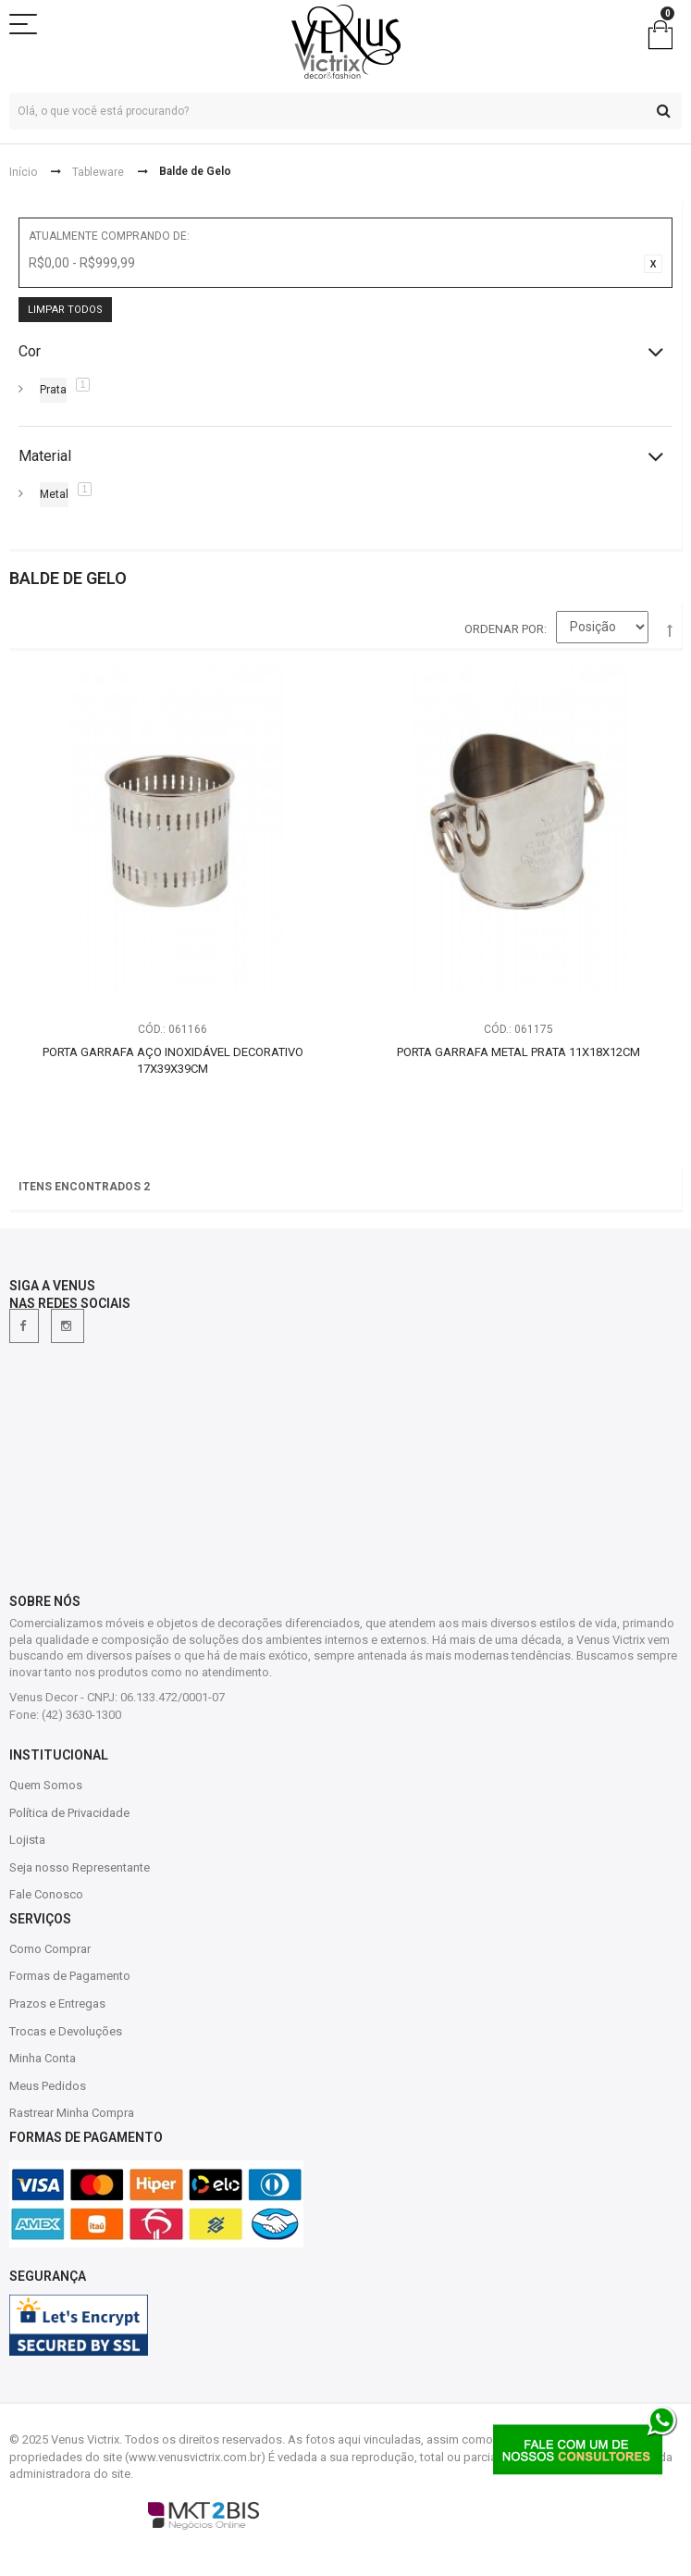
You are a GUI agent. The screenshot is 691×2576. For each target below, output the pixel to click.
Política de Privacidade (69, 1813)
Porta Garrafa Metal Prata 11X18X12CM (518, 1052)
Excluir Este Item (653, 264)
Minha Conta (42, 2058)
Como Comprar (50, 1949)
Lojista (27, 1840)
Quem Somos (45, 1785)
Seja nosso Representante (79, 1867)
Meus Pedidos (47, 2086)
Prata (53, 389)
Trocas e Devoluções (65, 2031)
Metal (54, 494)
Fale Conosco (46, 1894)
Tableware (98, 172)
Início (23, 172)
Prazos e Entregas (57, 2003)
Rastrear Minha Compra (71, 2113)
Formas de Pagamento (69, 1976)
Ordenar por (504, 629)
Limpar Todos (65, 310)
